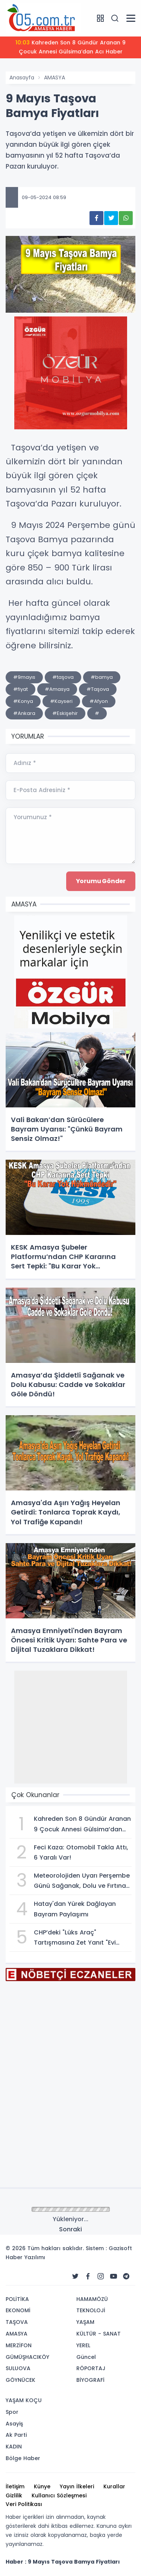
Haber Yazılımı (25, 2257)
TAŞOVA (17, 2322)
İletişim (15, 2486)
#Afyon (98, 701)
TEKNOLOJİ (90, 2310)
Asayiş (14, 2423)
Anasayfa (21, 77)
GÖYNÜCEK (20, 2380)
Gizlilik (14, 2495)
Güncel (86, 2357)
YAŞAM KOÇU (24, 2400)
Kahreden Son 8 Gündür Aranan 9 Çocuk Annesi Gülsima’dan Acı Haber (70, 47)
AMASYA (54, 77)
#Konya (23, 701)
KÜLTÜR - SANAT (98, 2333)
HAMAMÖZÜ (92, 2299)
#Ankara (24, 713)
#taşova (63, 677)
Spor (12, 2412)
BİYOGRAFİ (90, 2380)
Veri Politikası (24, 2504)
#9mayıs (24, 677)
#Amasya (57, 689)
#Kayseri (61, 701)
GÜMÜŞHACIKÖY (27, 2357)
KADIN (14, 2446)
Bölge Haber (23, 2458)
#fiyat (20, 689)
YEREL (83, 2345)
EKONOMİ (18, 2310)
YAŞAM (85, 2322)
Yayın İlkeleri (77, 2486)
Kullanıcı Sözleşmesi (59, 2495)
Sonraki (70, 2229)
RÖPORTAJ (90, 2368)
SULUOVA (18, 2368)
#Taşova (97, 689)
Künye (42, 2486)
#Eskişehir (65, 713)
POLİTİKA (17, 2299)
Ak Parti (16, 2435)
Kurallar (114, 2486)
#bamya (102, 677)
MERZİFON (19, 2345)
